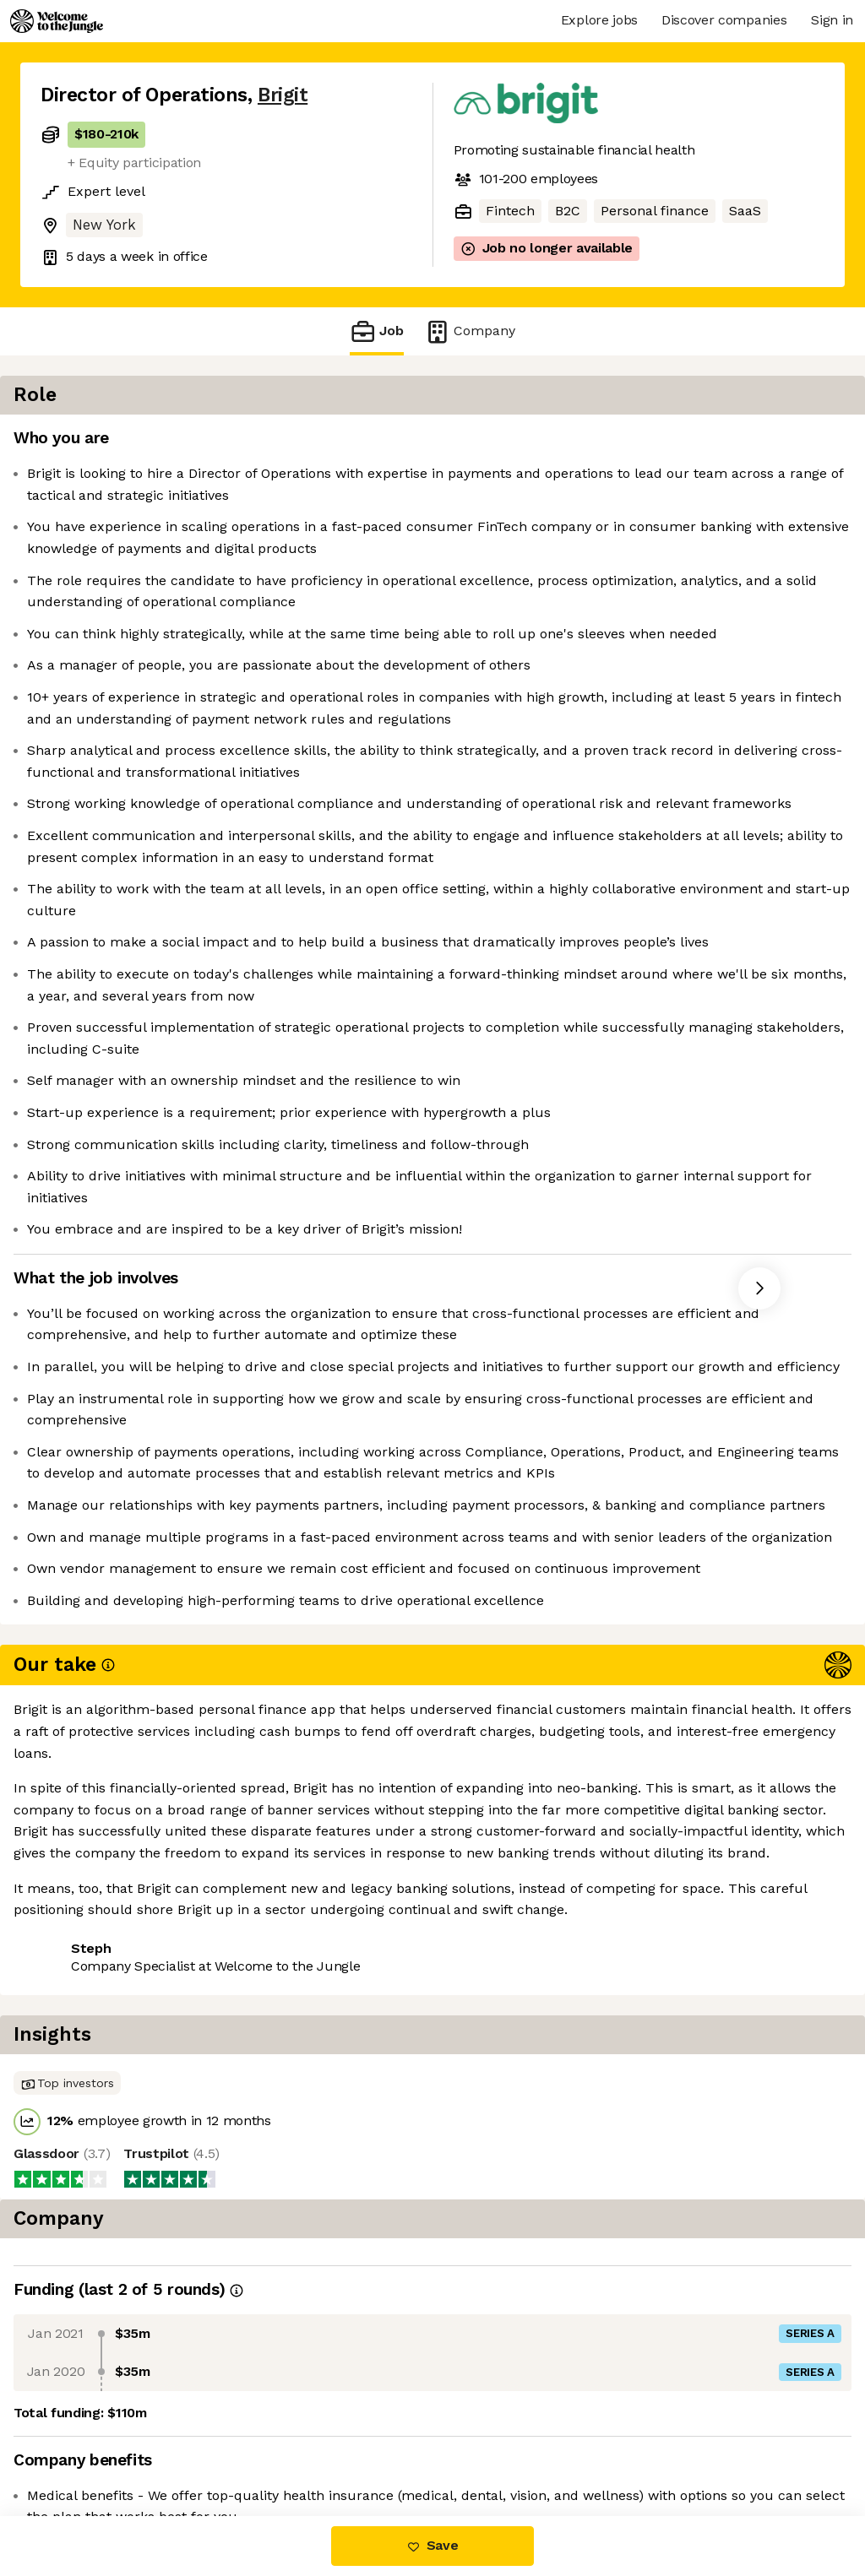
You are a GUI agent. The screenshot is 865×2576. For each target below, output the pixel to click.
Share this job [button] (87, 2445)
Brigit (282, 95)
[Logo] (56, 21)
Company (469, 331)
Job (377, 331)
